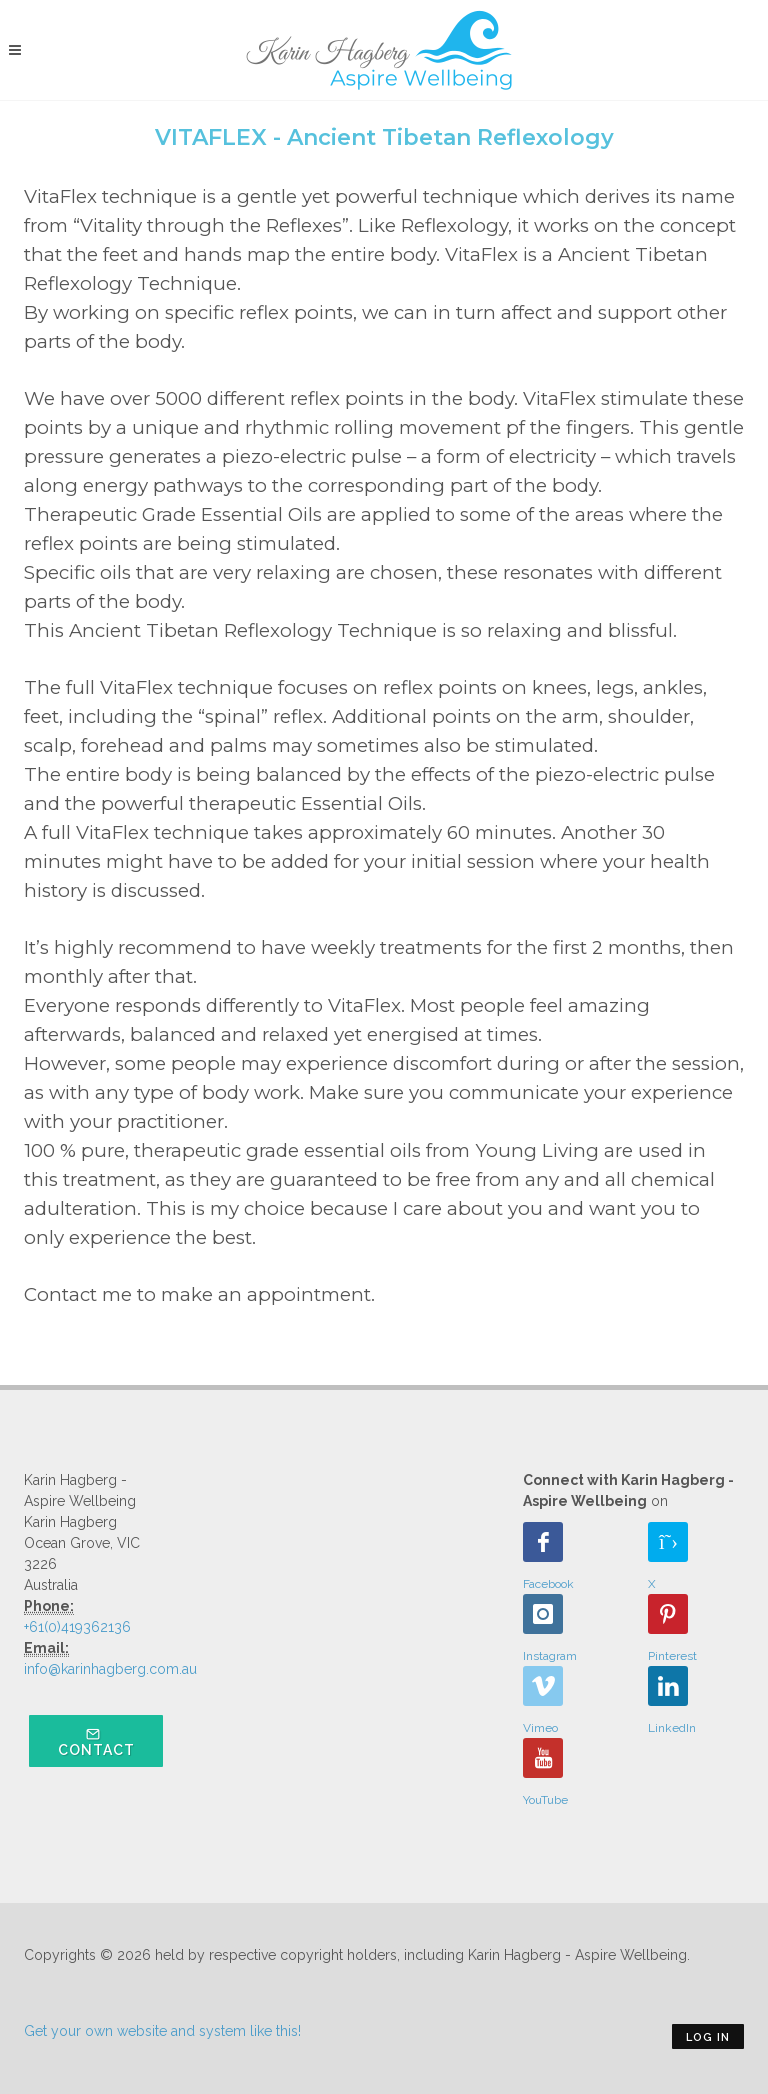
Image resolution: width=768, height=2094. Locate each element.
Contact (96, 1742)
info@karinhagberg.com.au (110, 1669)
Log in (708, 2037)
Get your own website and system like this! (162, 2031)
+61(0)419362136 (77, 1627)
